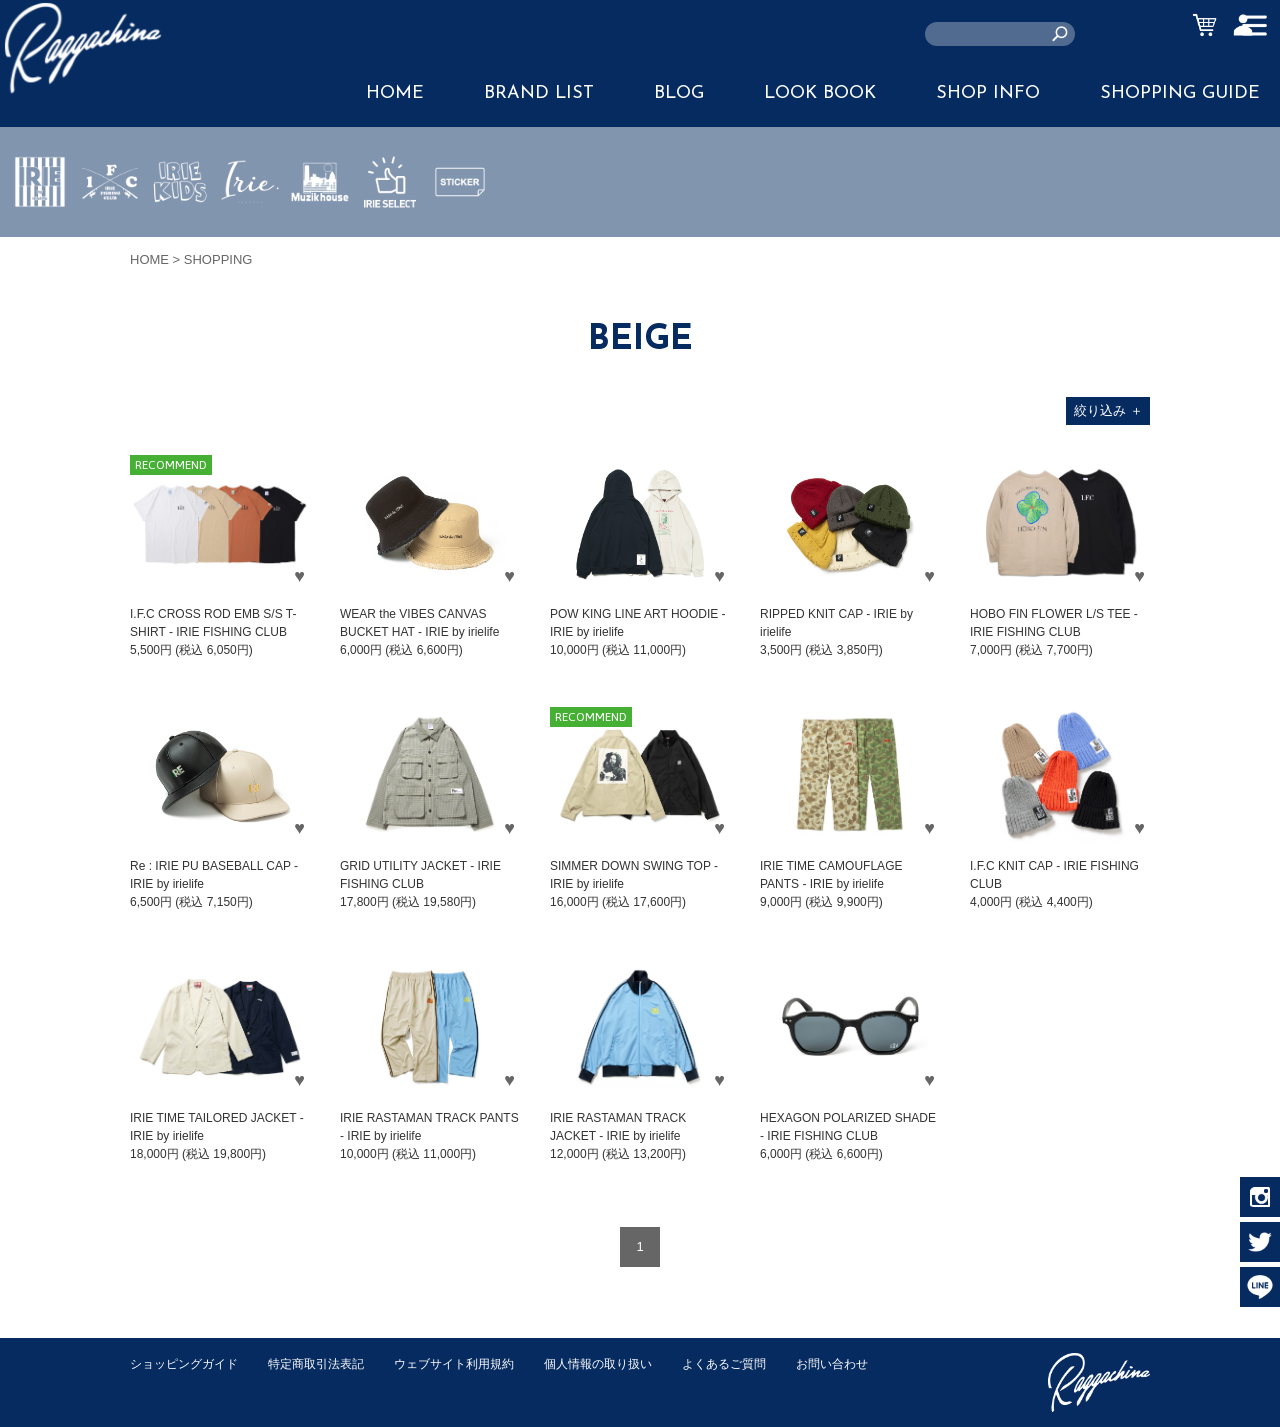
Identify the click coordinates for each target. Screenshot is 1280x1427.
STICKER (460, 229)
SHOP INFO (988, 93)
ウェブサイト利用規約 (476, 1363)
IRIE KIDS (180, 241)
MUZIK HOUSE (320, 241)
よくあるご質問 (763, 1363)
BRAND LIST (539, 93)
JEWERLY (250, 229)
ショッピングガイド (188, 1363)
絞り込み (1108, 410)
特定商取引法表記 (329, 1363)
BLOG (679, 93)
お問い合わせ (169, 1384)
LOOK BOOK (820, 93)
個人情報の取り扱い (629, 1363)
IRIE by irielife (40, 241)
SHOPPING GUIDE (1180, 93)
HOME (395, 93)
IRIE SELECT (390, 241)
